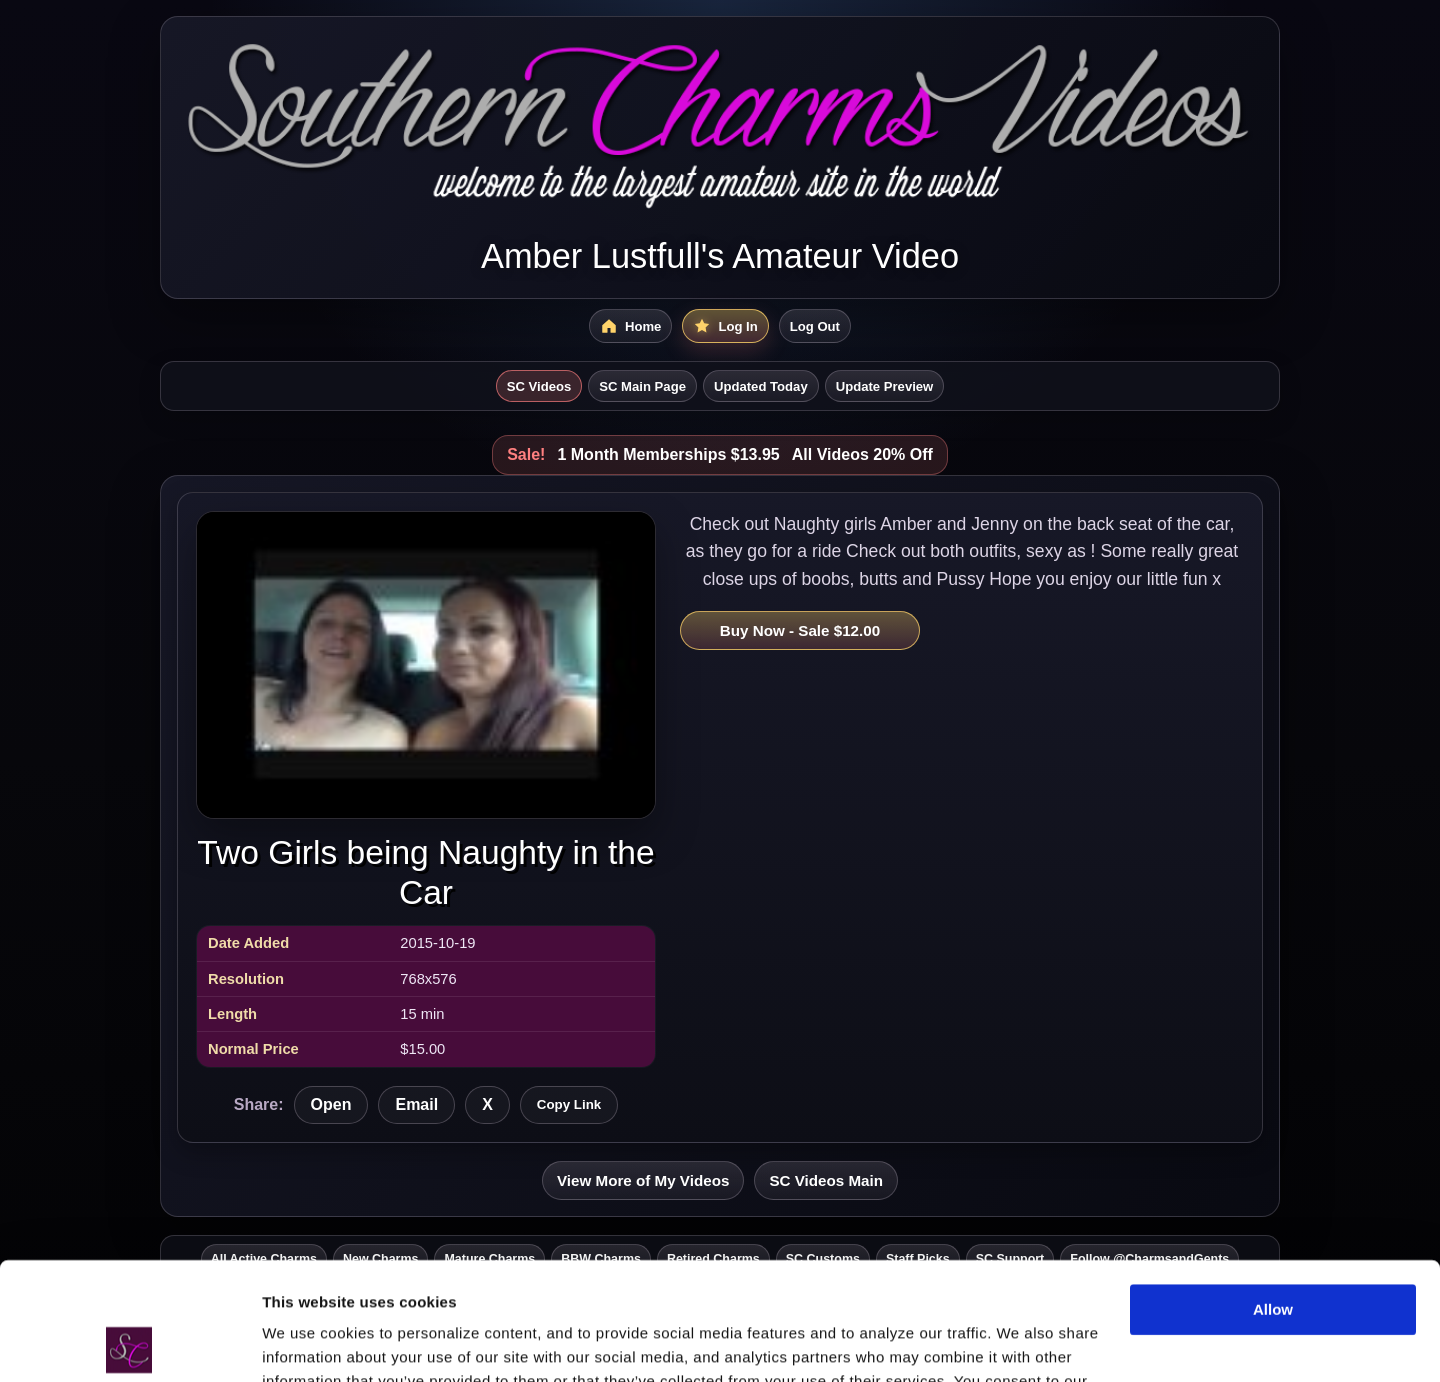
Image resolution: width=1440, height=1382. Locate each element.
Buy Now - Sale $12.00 (800, 630)
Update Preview (885, 386)
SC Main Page (642, 386)
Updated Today (761, 386)
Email (416, 1104)
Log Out (815, 326)
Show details (308, 1342)
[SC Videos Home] (630, 326)
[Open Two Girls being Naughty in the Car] (426, 664)
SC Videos (539, 386)
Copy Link (569, 1104)
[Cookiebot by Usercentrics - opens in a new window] (129, 1343)
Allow (1273, 1192)
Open (331, 1104)
